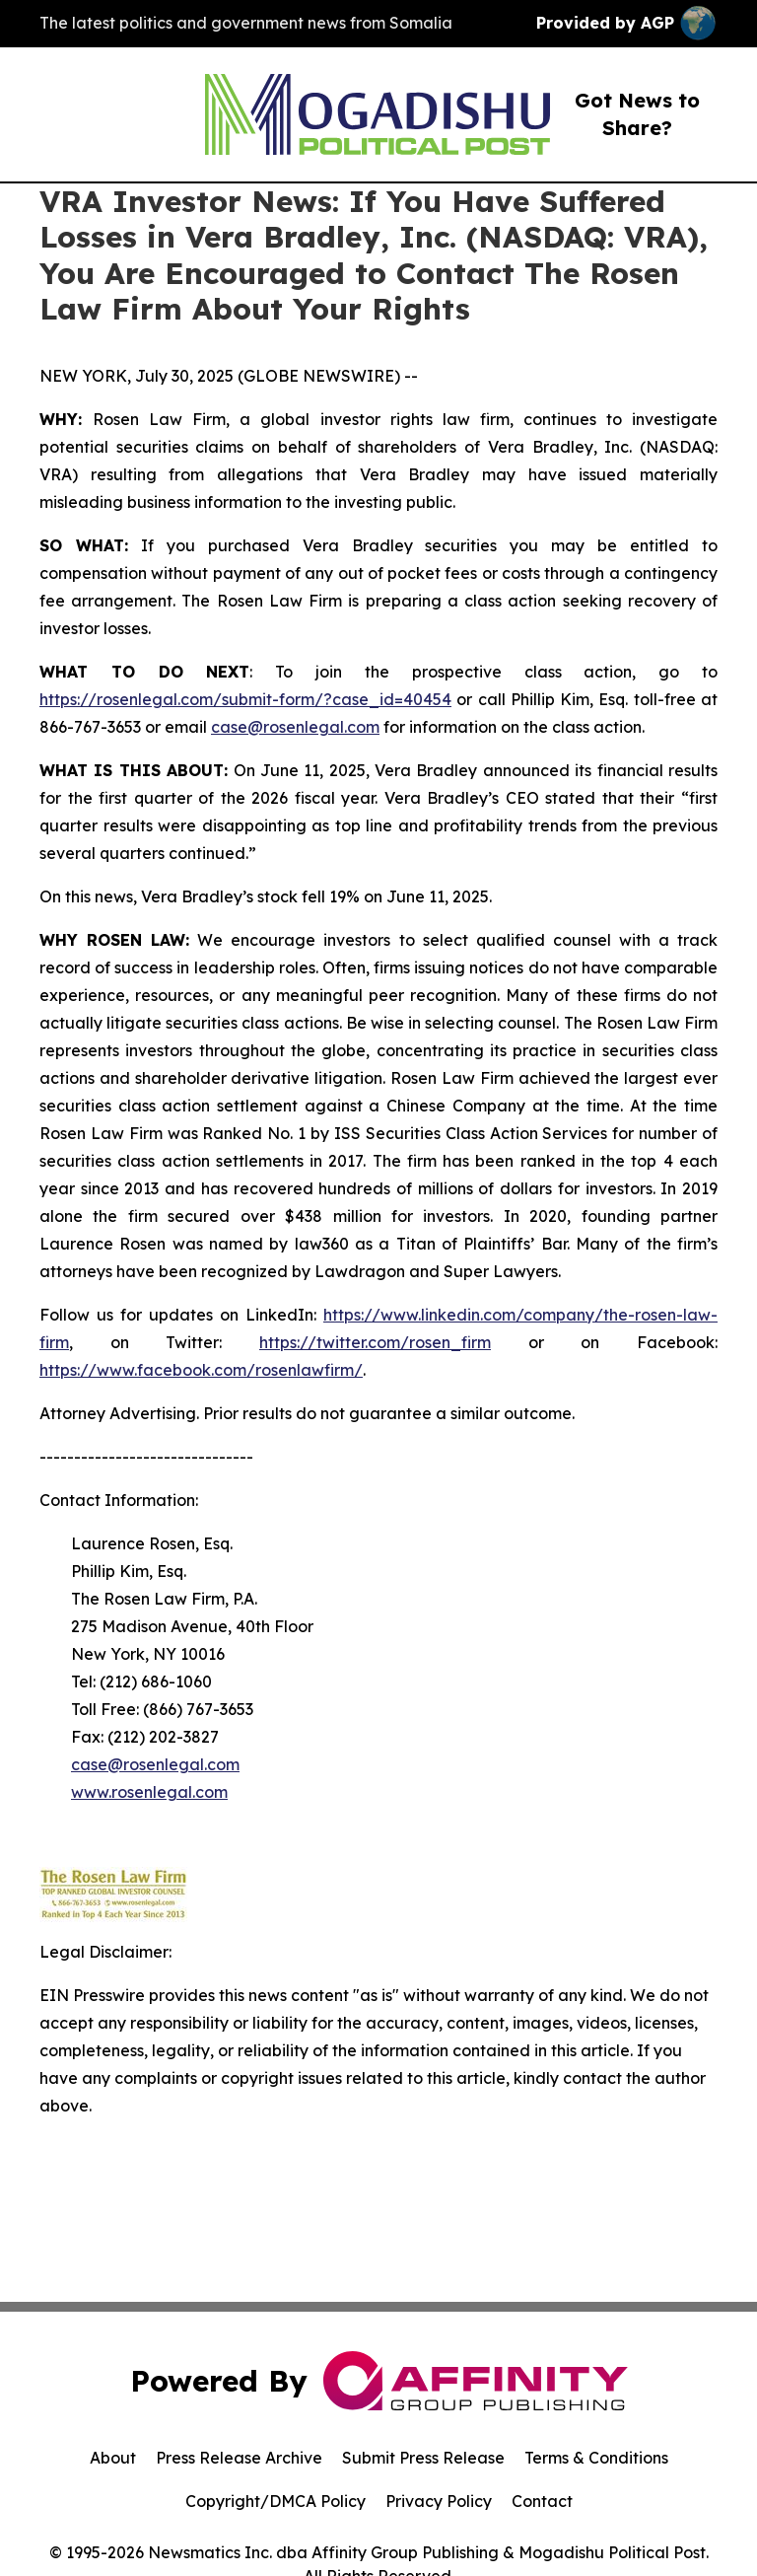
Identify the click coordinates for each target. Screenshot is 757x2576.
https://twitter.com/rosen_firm (375, 1342)
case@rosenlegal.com (295, 727)
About (113, 2458)
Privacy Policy (438, 2501)
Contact (542, 2501)
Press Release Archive (239, 2458)
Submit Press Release (423, 2458)
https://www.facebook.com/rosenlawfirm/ (201, 1370)
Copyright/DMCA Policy (275, 2501)
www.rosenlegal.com (149, 1792)
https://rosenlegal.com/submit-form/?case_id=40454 (245, 699)
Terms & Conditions (596, 2458)
